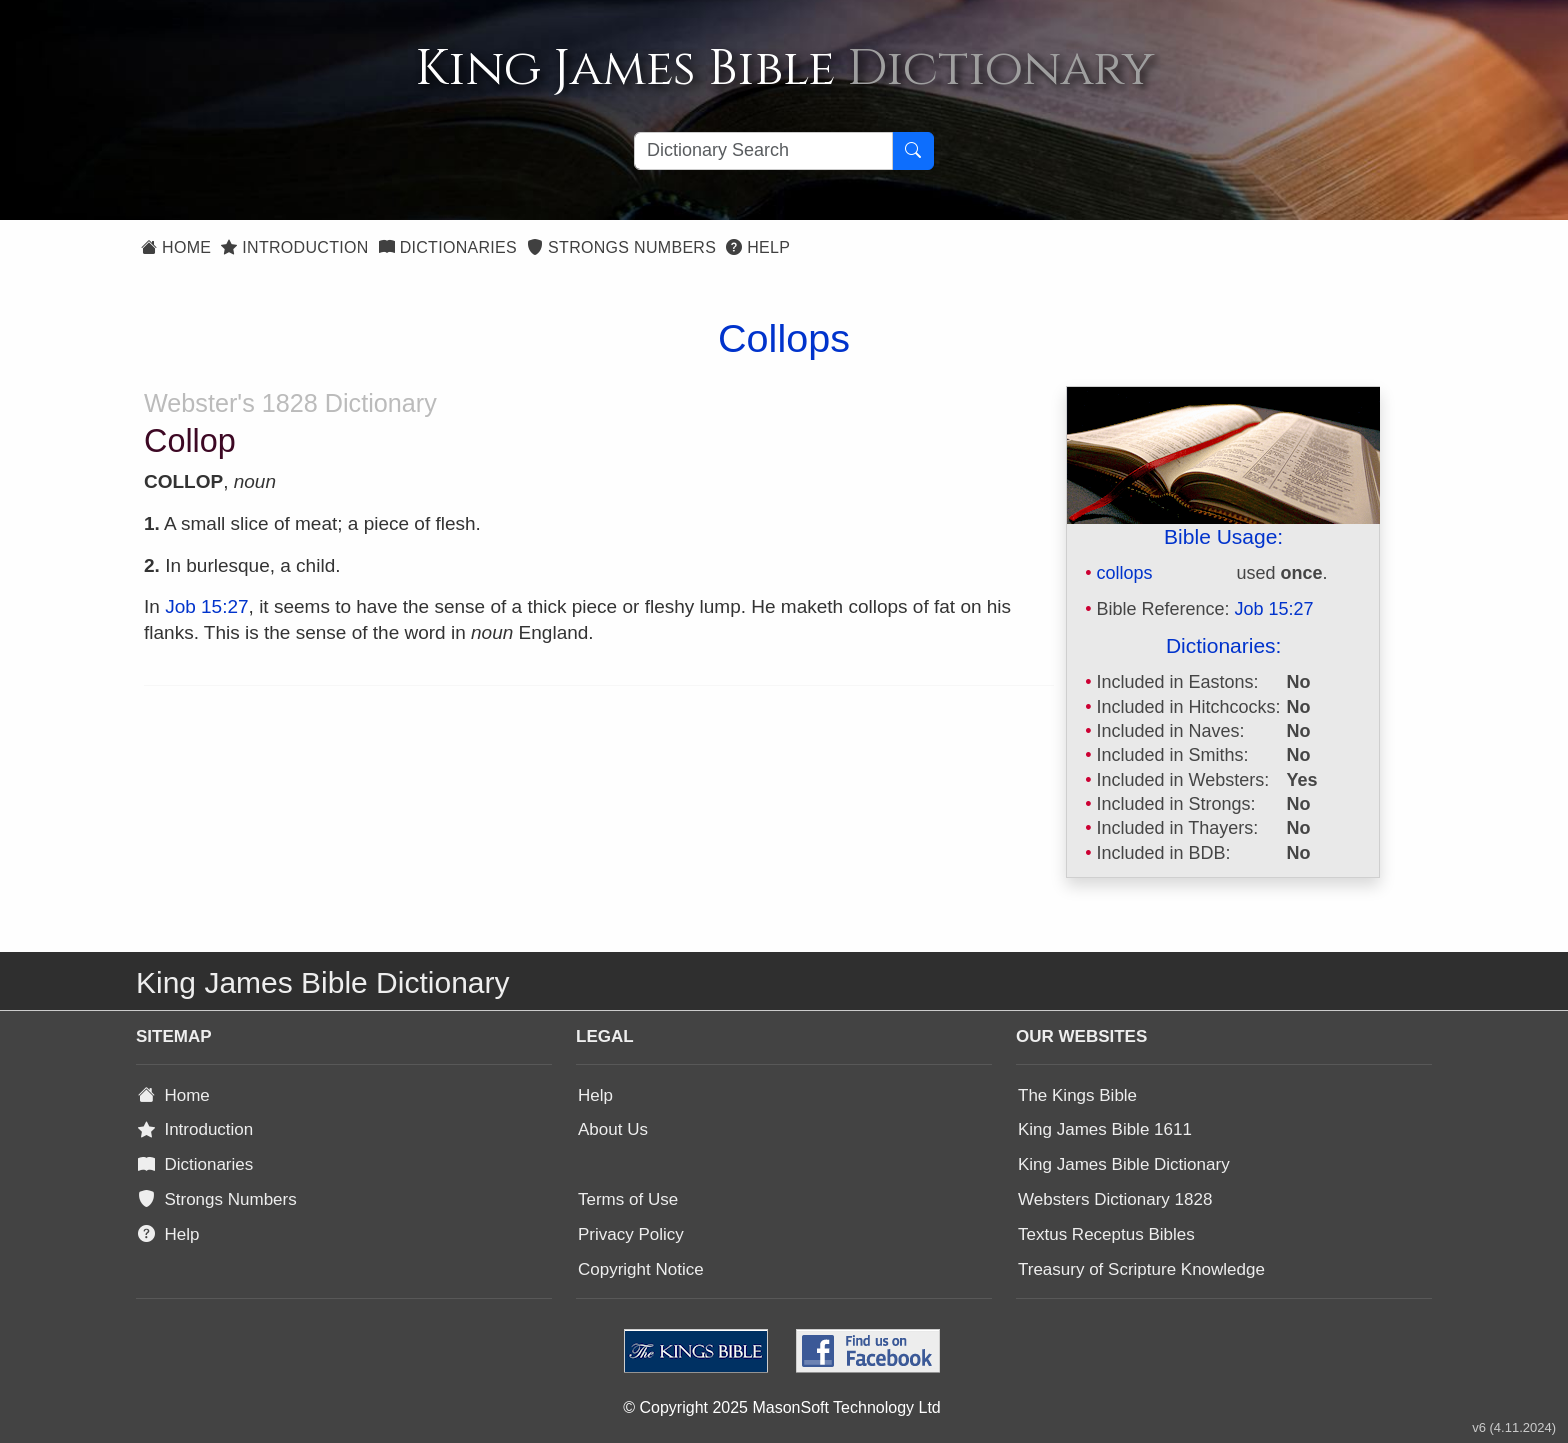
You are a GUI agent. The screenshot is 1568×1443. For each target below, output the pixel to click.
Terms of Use (628, 1199)
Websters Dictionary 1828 (1115, 1199)
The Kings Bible (1077, 1095)
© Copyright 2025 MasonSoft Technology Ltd (781, 1407)
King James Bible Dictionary (1124, 1164)
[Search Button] (913, 151)
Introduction (294, 247)
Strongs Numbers (621, 247)
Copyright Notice (641, 1269)
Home (176, 247)
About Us (613, 1129)
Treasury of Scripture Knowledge (1141, 1269)
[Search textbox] (763, 151)
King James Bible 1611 (1105, 1129)
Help (758, 247)
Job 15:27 (1274, 609)
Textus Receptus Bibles (1106, 1234)
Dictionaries (448, 247)
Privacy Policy (631, 1234)
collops (1124, 573)
